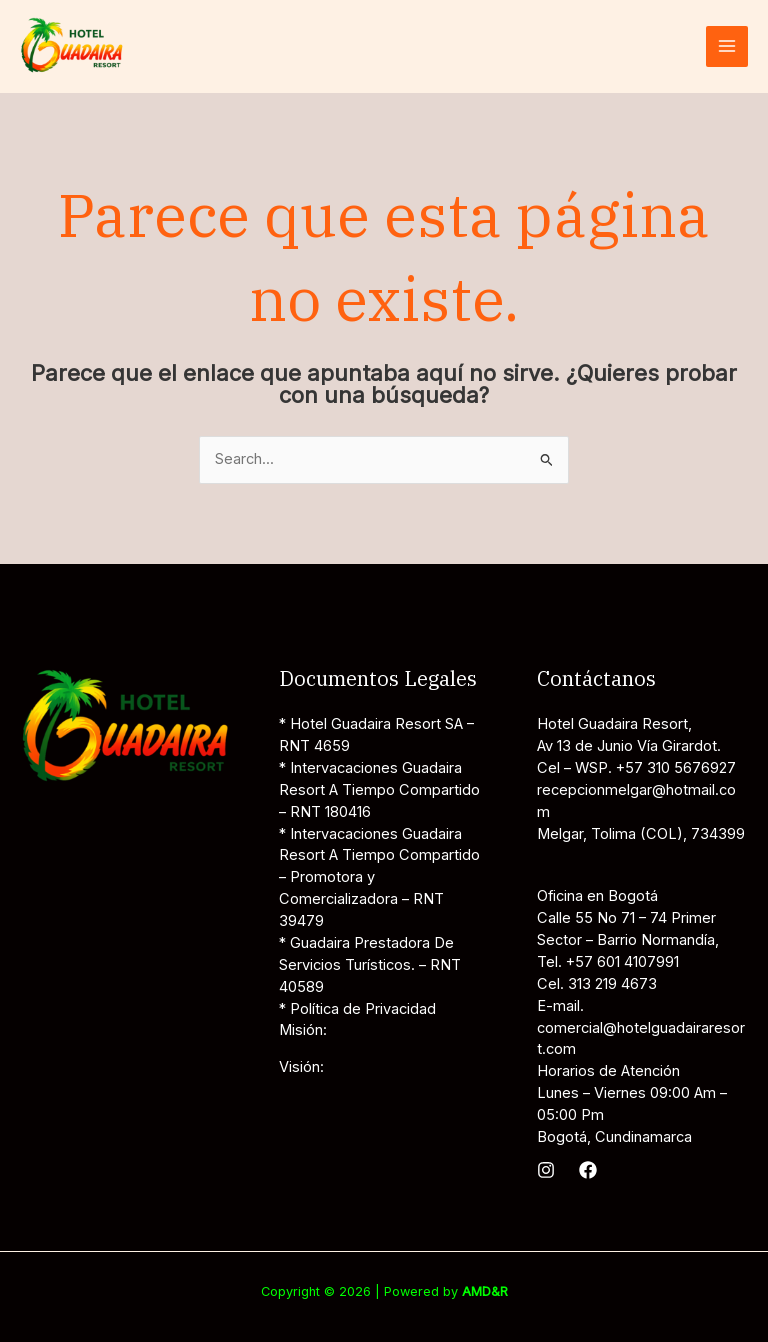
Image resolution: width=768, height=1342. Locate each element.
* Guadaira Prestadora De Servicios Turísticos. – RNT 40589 (370, 965)
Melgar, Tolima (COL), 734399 (641, 834)
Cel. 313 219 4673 (597, 984)
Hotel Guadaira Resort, (614, 724)
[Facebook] (588, 1170)
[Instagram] (546, 1170)
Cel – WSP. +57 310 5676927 (636, 768)
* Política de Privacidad (357, 1009)
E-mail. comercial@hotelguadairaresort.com (641, 1028)
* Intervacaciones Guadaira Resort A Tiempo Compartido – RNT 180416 (379, 790)
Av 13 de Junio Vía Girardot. (629, 746)
